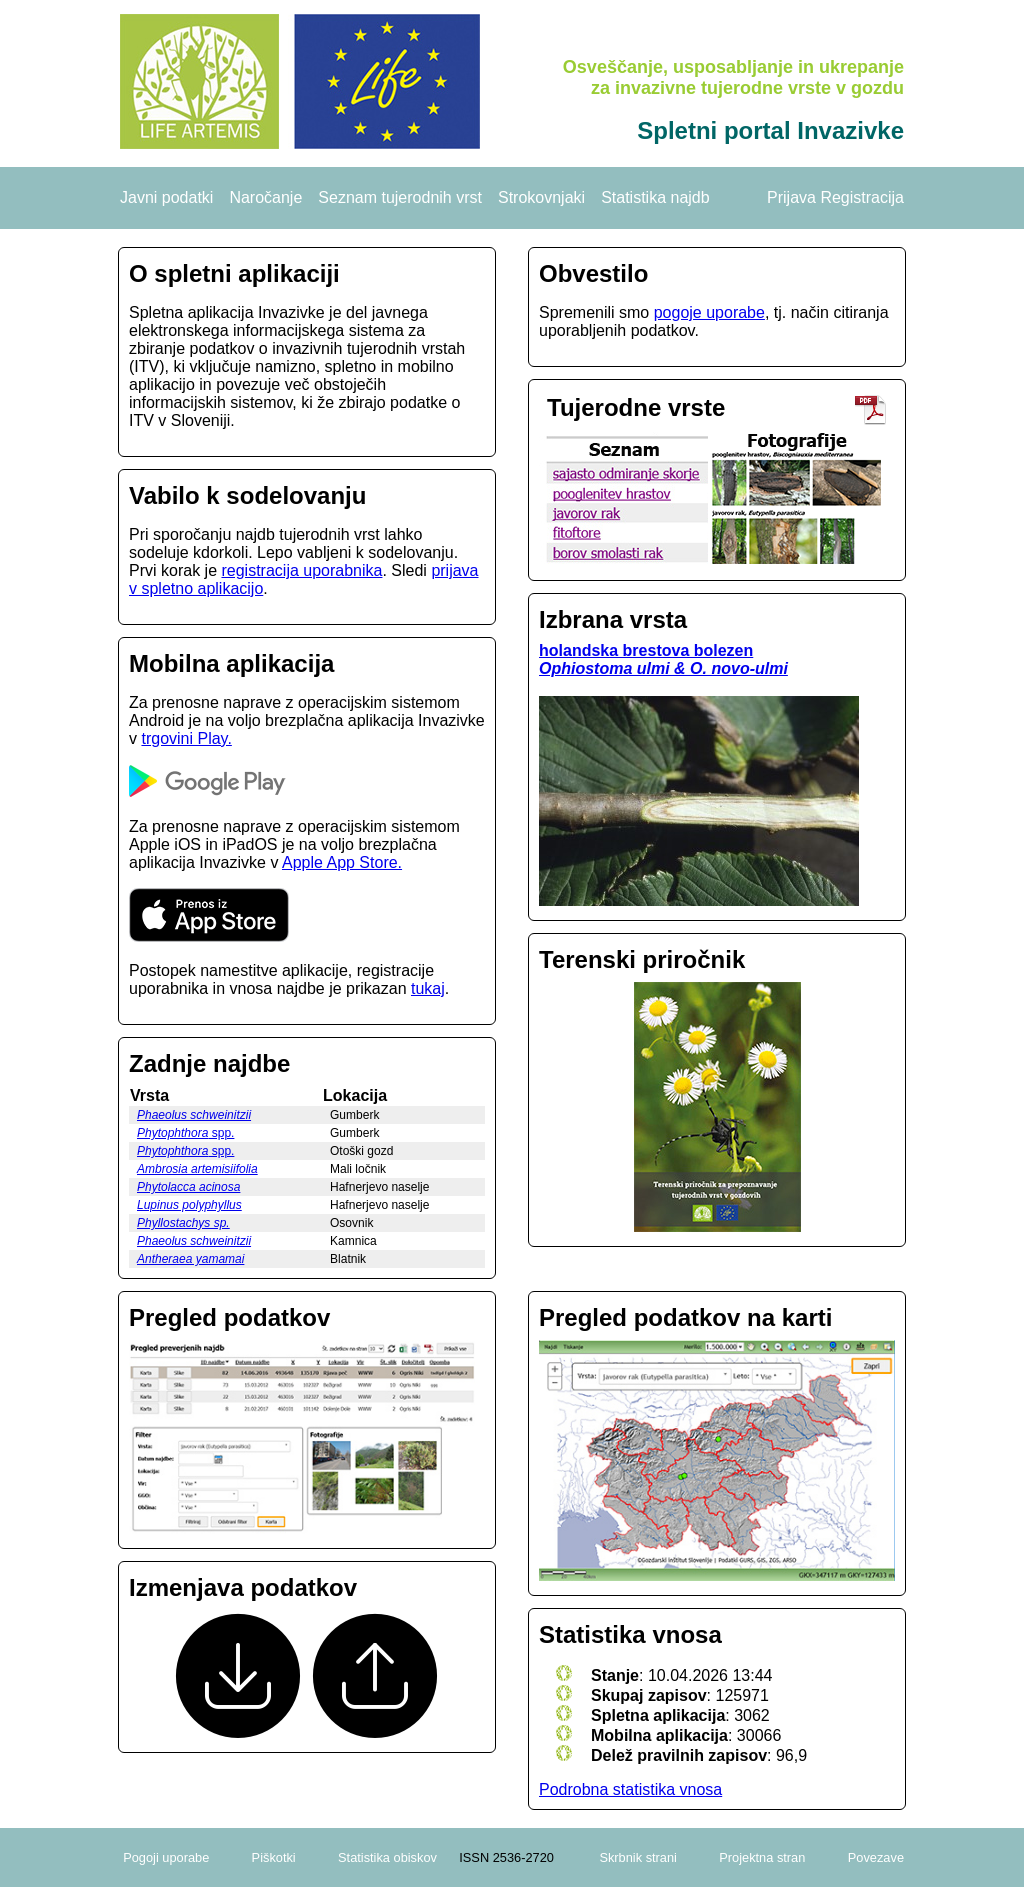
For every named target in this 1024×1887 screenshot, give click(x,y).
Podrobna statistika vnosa (630, 1789)
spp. (185, 1133)
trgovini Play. (186, 738)
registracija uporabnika (301, 570)
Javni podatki (166, 197)
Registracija (862, 197)
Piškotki (274, 1857)
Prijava (791, 197)
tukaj (428, 988)
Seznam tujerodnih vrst (400, 197)
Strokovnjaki (541, 197)
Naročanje (265, 197)
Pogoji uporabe (166, 1857)
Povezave (876, 1857)
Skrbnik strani (638, 1857)
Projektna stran (762, 1857)
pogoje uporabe (709, 312)
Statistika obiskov (387, 1857)
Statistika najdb (655, 197)
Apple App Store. (342, 862)
